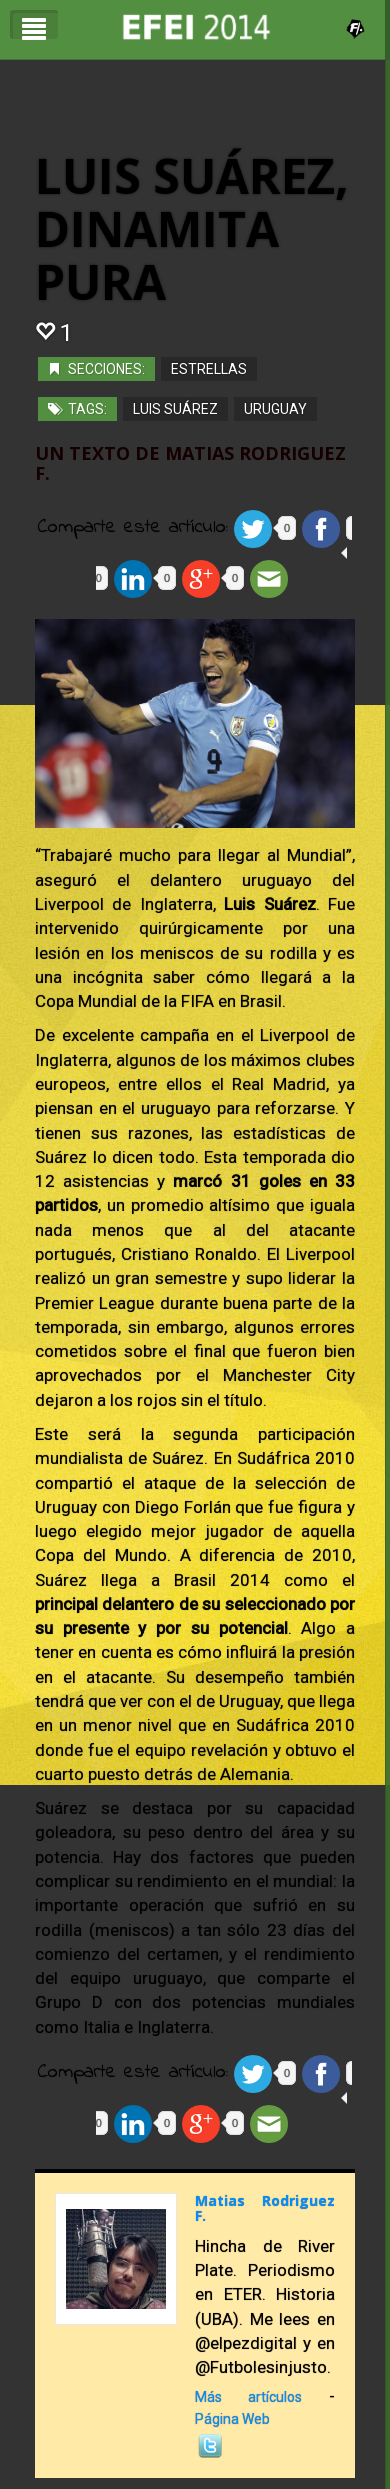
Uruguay (275, 409)
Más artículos (248, 2397)
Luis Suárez (175, 409)
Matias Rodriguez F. (265, 2208)
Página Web (232, 2419)
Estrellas (209, 369)
